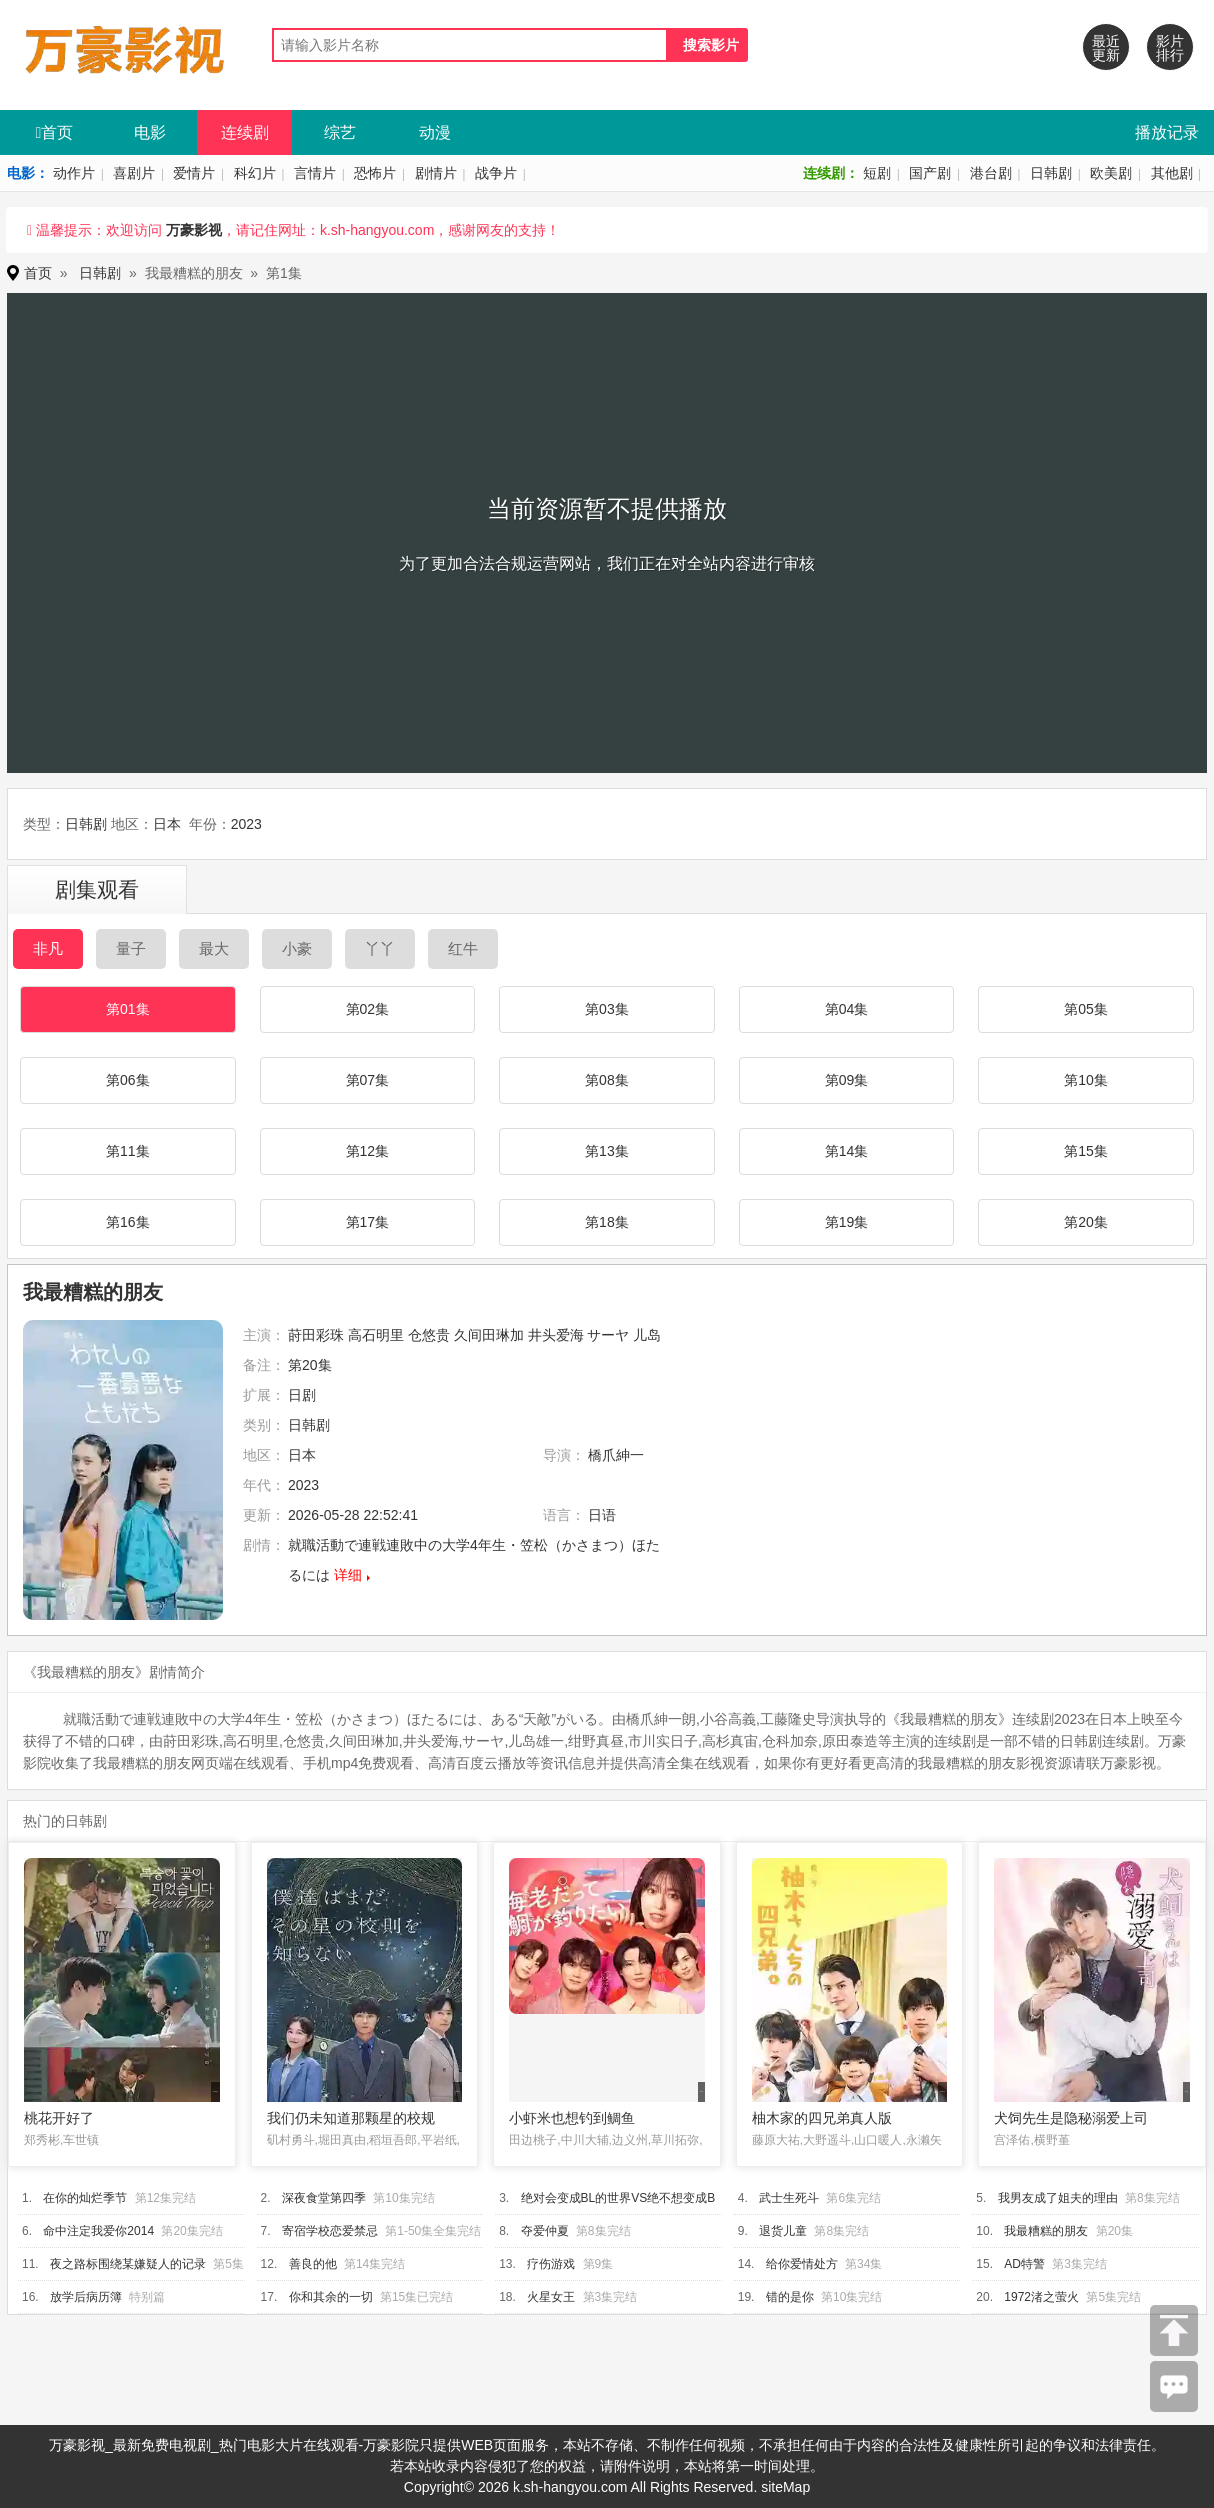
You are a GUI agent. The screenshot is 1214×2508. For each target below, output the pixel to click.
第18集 (607, 1222)
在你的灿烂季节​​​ (85, 2198)
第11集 (128, 1151)
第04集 (847, 1009)
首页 (55, 132)
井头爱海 (556, 1335)
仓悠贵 (429, 1335)
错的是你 (790, 2297)
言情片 (315, 173)
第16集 (128, 1222)
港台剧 (991, 173)
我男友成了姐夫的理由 (1058, 2198)
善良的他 (313, 2264)
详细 (348, 1575)
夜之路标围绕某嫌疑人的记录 (128, 2264)
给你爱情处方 (802, 2264)
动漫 (435, 132)
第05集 (1086, 1009)
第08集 (607, 1080)
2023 (246, 824)
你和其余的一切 (331, 2297)
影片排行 (1170, 48)
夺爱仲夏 (545, 2231)
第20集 (1086, 1222)
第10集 (1086, 1080)
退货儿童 (783, 2231)
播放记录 (1167, 132)
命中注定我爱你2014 (98, 2231)
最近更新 (1106, 48)
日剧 (302, 1395)
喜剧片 (134, 173)
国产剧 (930, 173)
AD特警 (1024, 2264)
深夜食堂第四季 (324, 2198)
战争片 (496, 173)
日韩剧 (1051, 173)
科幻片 (255, 173)
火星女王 (551, 2297)
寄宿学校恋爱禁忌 (330, 2231)
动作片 (74, 173)
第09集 (847, 1080)
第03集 (607, 1009)
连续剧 (245, 132)
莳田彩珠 (316, 1335)
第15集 (1086, 1151)
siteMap (785, 2487)
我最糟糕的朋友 (1046, 2231)
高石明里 (376, 1335)
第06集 (128, 1080)
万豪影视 (194, 230)
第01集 (128, 1009)
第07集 (368, 1080)
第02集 (368, 1009)
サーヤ (608, 1335)
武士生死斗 (789, 2198)
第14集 (847, 1151)
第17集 (368, 1222)
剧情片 (436, 173)
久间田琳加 (489, 1335)
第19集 (847, 1222)
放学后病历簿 (86, 2297)
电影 (150, 132)
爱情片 (194, 173)
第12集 (368, 1151)
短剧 (877, 173)
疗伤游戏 (551, 2264)
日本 (167, 824)
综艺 (340, 132)
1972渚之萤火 (1041, 2297)
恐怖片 (375, 173)
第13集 (607, 1151)
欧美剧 (1111, 173)
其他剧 (1172, 173)
